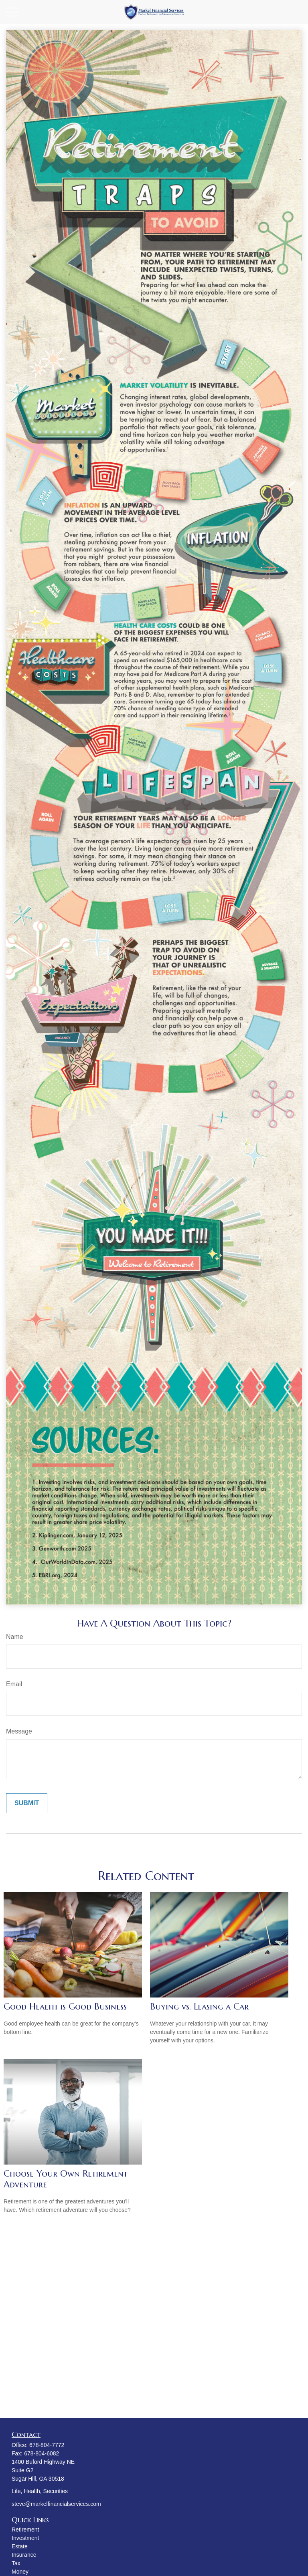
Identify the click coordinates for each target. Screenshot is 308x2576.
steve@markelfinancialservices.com (56, 2504)
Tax (16, 2563)
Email (14, 1684)
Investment (25, 2538)
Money (20, 2571)
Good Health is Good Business (65, 2006)
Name (14, 1636)
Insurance (24, 2555)
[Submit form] (26, 1803)
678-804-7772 (46, 2445)
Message (19, 1731)
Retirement (25, 2529)
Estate (20, 2546)
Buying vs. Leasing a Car (199, 2006)
